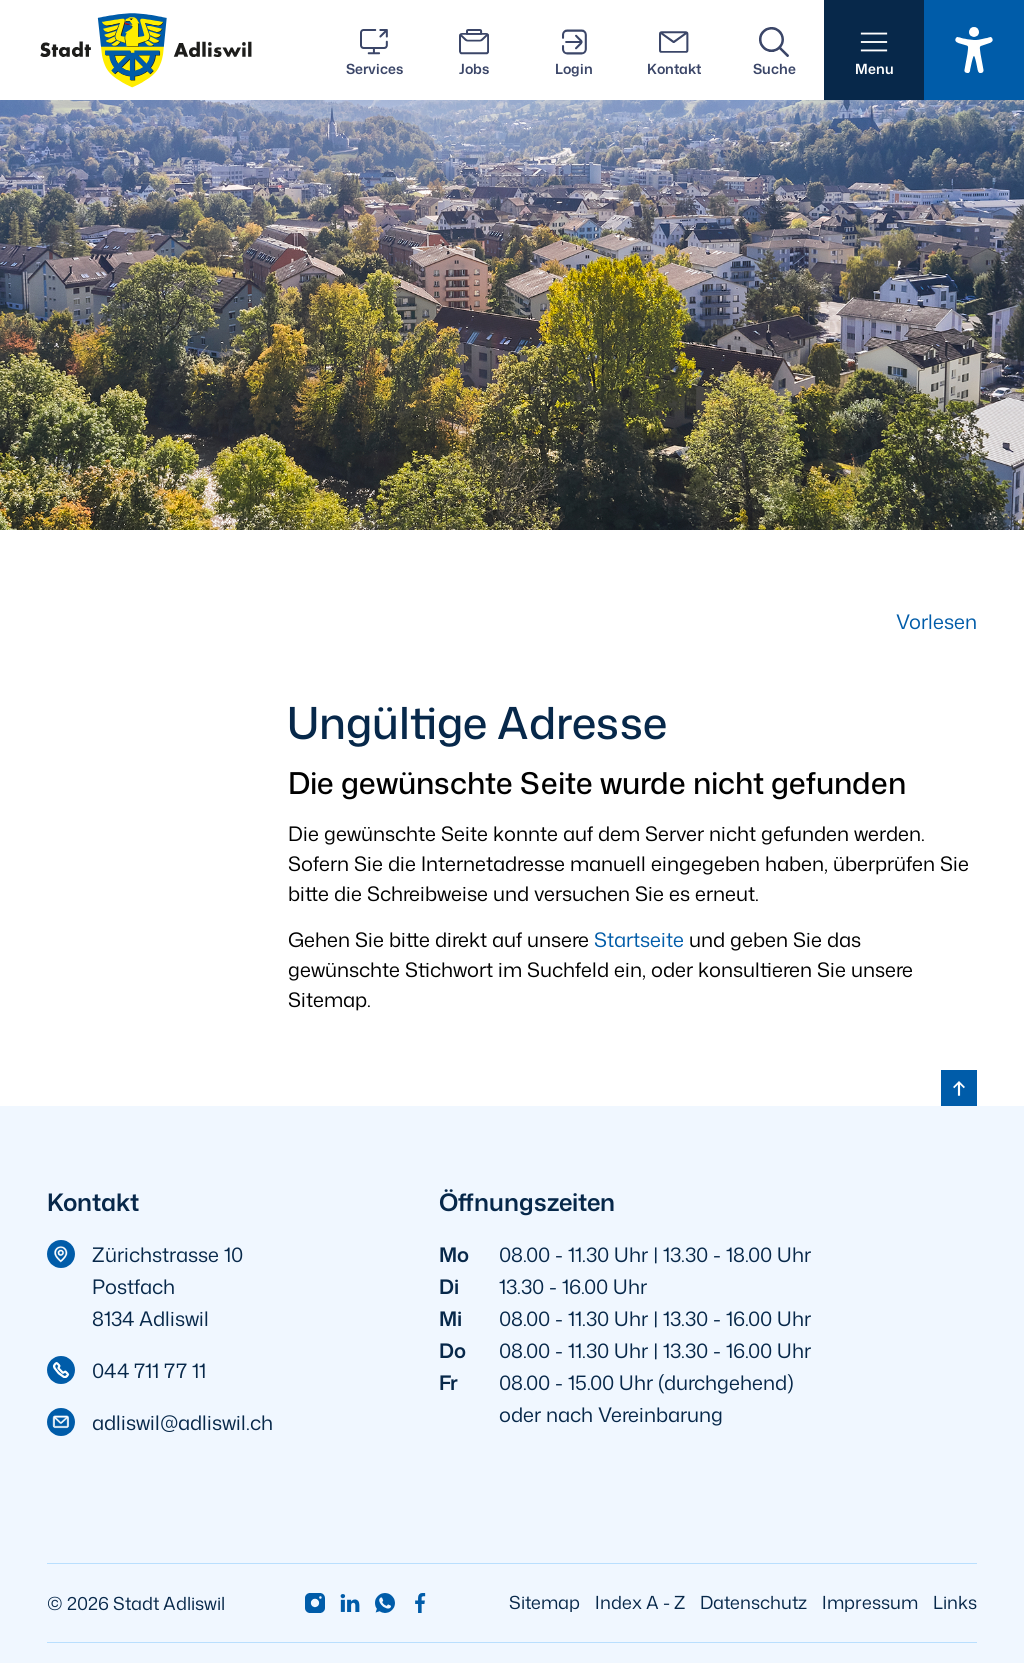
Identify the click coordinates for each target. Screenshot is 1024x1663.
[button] (874, 50)
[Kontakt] (674, 50)
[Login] (574, 50)
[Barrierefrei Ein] (974, 50)
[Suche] (774, 50)
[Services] (374, 50)
